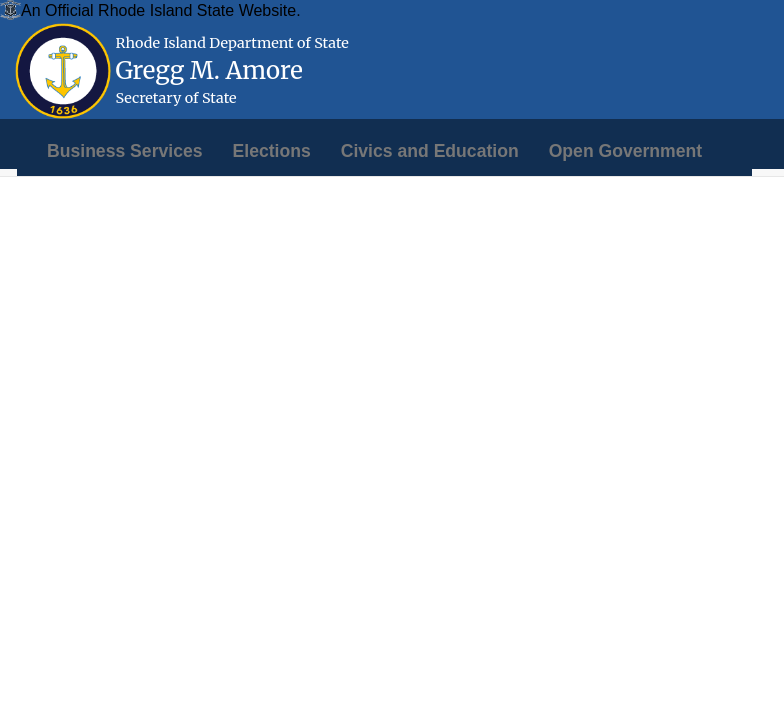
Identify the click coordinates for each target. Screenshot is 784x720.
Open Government (625, 151)
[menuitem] (125, 151)
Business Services (125, 151)
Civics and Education (430, 151)
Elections (272, 151)
